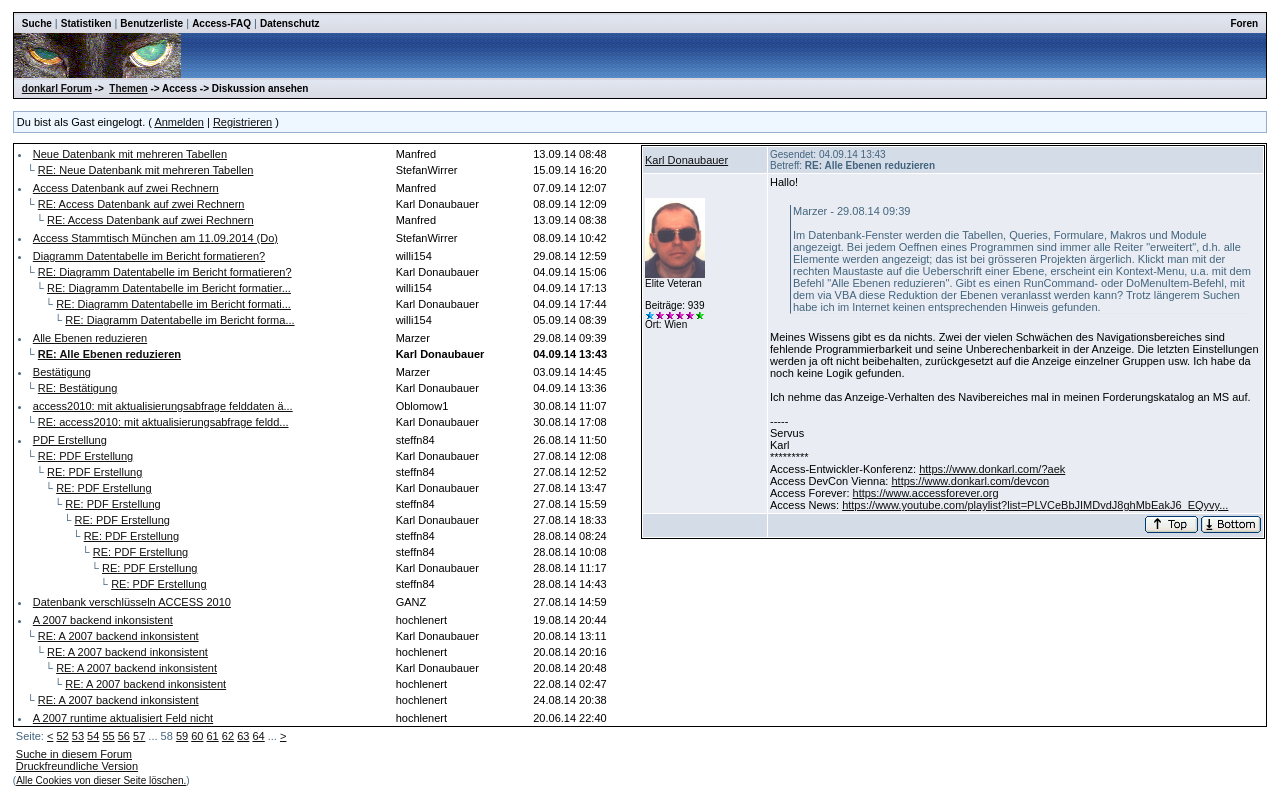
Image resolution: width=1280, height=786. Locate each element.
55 (108, 736)
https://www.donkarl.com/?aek (992, 469)
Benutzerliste (151, 23)
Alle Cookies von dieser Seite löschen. (101, 780)
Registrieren (242, 122)
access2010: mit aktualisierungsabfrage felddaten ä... (163, 406)
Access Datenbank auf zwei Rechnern (126, 188)
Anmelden (179, 122)
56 (124, 736)
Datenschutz (289, 23)
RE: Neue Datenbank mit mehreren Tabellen (146, 170)
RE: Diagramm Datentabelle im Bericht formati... (173, 304)
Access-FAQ (221, 23)
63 (243, 736)
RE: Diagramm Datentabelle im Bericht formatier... (169, 288)
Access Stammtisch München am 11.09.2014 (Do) (155, 238)
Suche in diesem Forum (74, 754)
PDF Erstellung (70, 440)
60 (197, 736)
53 (78, 736)
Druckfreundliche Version (77, 766)
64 (258, 736)
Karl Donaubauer (686, 160)
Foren (1244, 23)
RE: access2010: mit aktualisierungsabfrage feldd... (163, 422)
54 (93, 736)
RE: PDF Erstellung (85, 456)
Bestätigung (62, 372)
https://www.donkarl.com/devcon (970, 481)
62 (228, 736)
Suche (37, 23)
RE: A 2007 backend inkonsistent (118, 636)
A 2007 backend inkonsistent (103, 620)
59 (182, 736)
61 (213, 736)
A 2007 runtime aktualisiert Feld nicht (123, 718)
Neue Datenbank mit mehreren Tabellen (130, 154)
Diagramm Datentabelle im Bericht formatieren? (149, 256)
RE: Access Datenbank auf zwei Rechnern (141, 204)
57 (139, 736)
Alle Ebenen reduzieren (90, 338)
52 (62, 736)
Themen (128, 88)
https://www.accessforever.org (926, 493)
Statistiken (86, 23)
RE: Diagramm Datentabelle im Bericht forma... (179, 320)
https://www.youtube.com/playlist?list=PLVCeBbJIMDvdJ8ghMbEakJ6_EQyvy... (1035, 505)
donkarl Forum (57, 88)
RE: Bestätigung (78, 388)
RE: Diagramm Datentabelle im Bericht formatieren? (165, 272)
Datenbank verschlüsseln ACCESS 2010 (132, 602)
